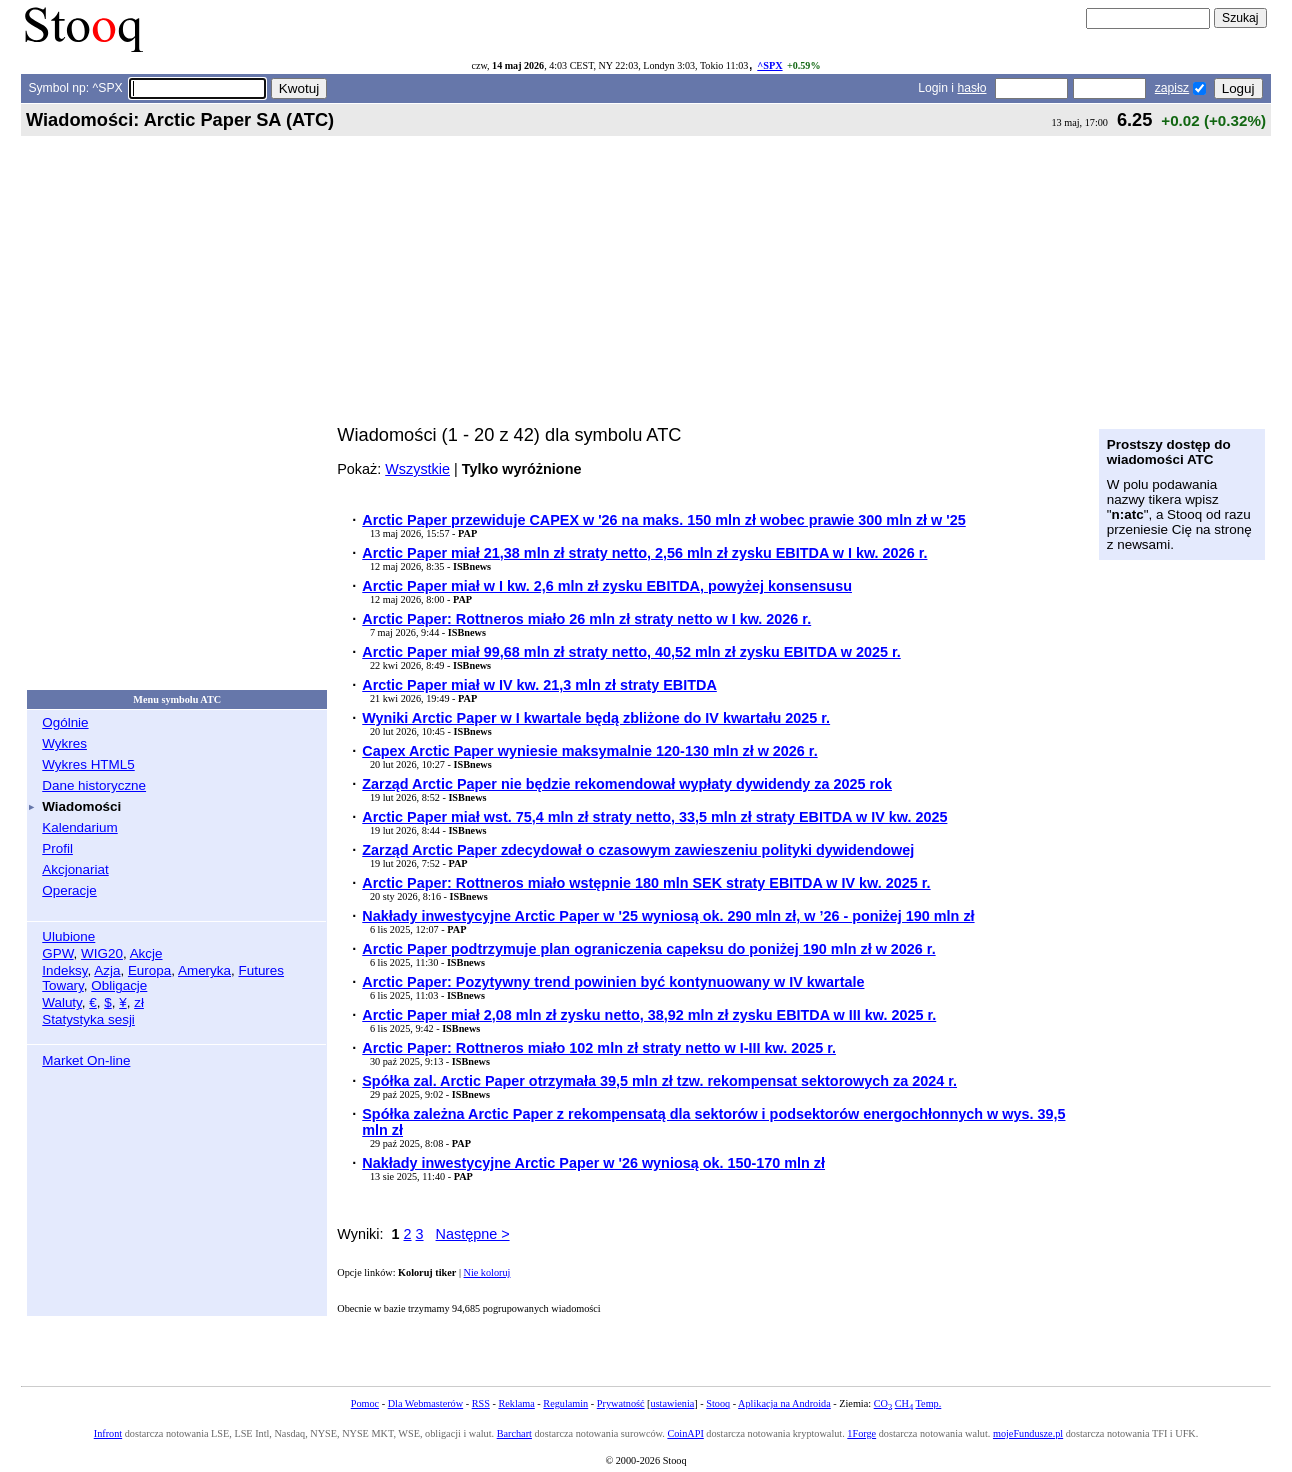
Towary (63, 985)
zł (139, 1002)
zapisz (1172, 88)
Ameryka (204, 970)
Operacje (69, 890)
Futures (261, 970)
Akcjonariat (75, 869)
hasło (971, 88)
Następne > (473, 1234)
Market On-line (86, 1060)
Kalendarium (79, 827)
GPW (57, 953)
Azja (107, 970)
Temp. (929, 1403)
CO (883, 1403)
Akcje (146, 953)
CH (904, 1403)
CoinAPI (685, 1433)
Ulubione (68, 936)
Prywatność (621, 1403)
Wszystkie (417, 469)
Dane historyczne (94, 785)
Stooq (718, 1403)
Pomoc (365, 1403)
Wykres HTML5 (88, 764)
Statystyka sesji (88, 1019)
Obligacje (119, 985)
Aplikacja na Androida (784, 1403)
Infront (108, 1433)
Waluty (62, 1002)
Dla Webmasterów (425, 1403)
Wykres (64, 743)
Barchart (514, 1433)
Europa (149, 970)
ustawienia (673, 1403)
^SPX (769, 65)
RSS (481, 1403)
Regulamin (565, 1403)
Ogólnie (65, 722)
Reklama (516, 1403)
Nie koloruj (487, 1272)
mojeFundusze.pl (1028, 1433)
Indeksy (64, 970)
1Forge (861, 1433)
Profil (57, 848)
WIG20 (102, 953)
